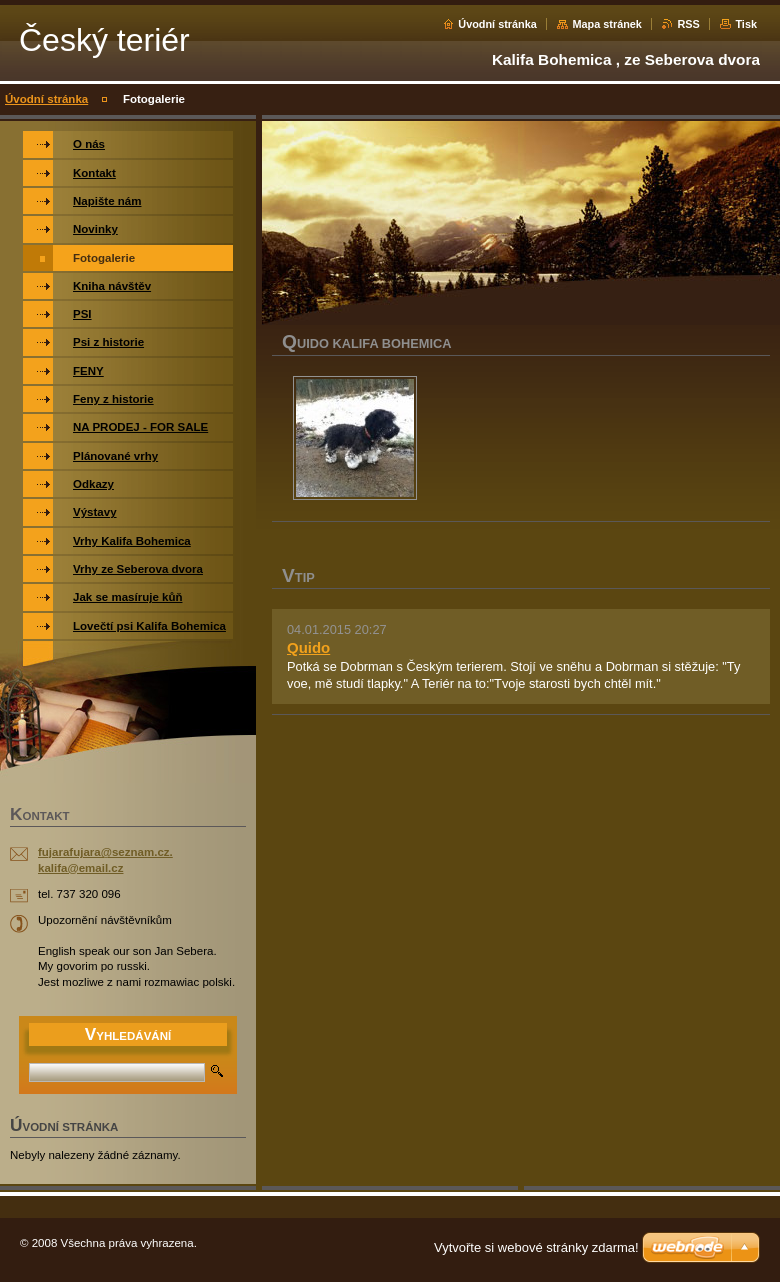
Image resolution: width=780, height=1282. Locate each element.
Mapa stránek (607, 24)
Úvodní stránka (497, 24)
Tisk (746, 24)
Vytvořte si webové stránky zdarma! (536, 1247)
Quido (308, 647)
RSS (688, 24)
